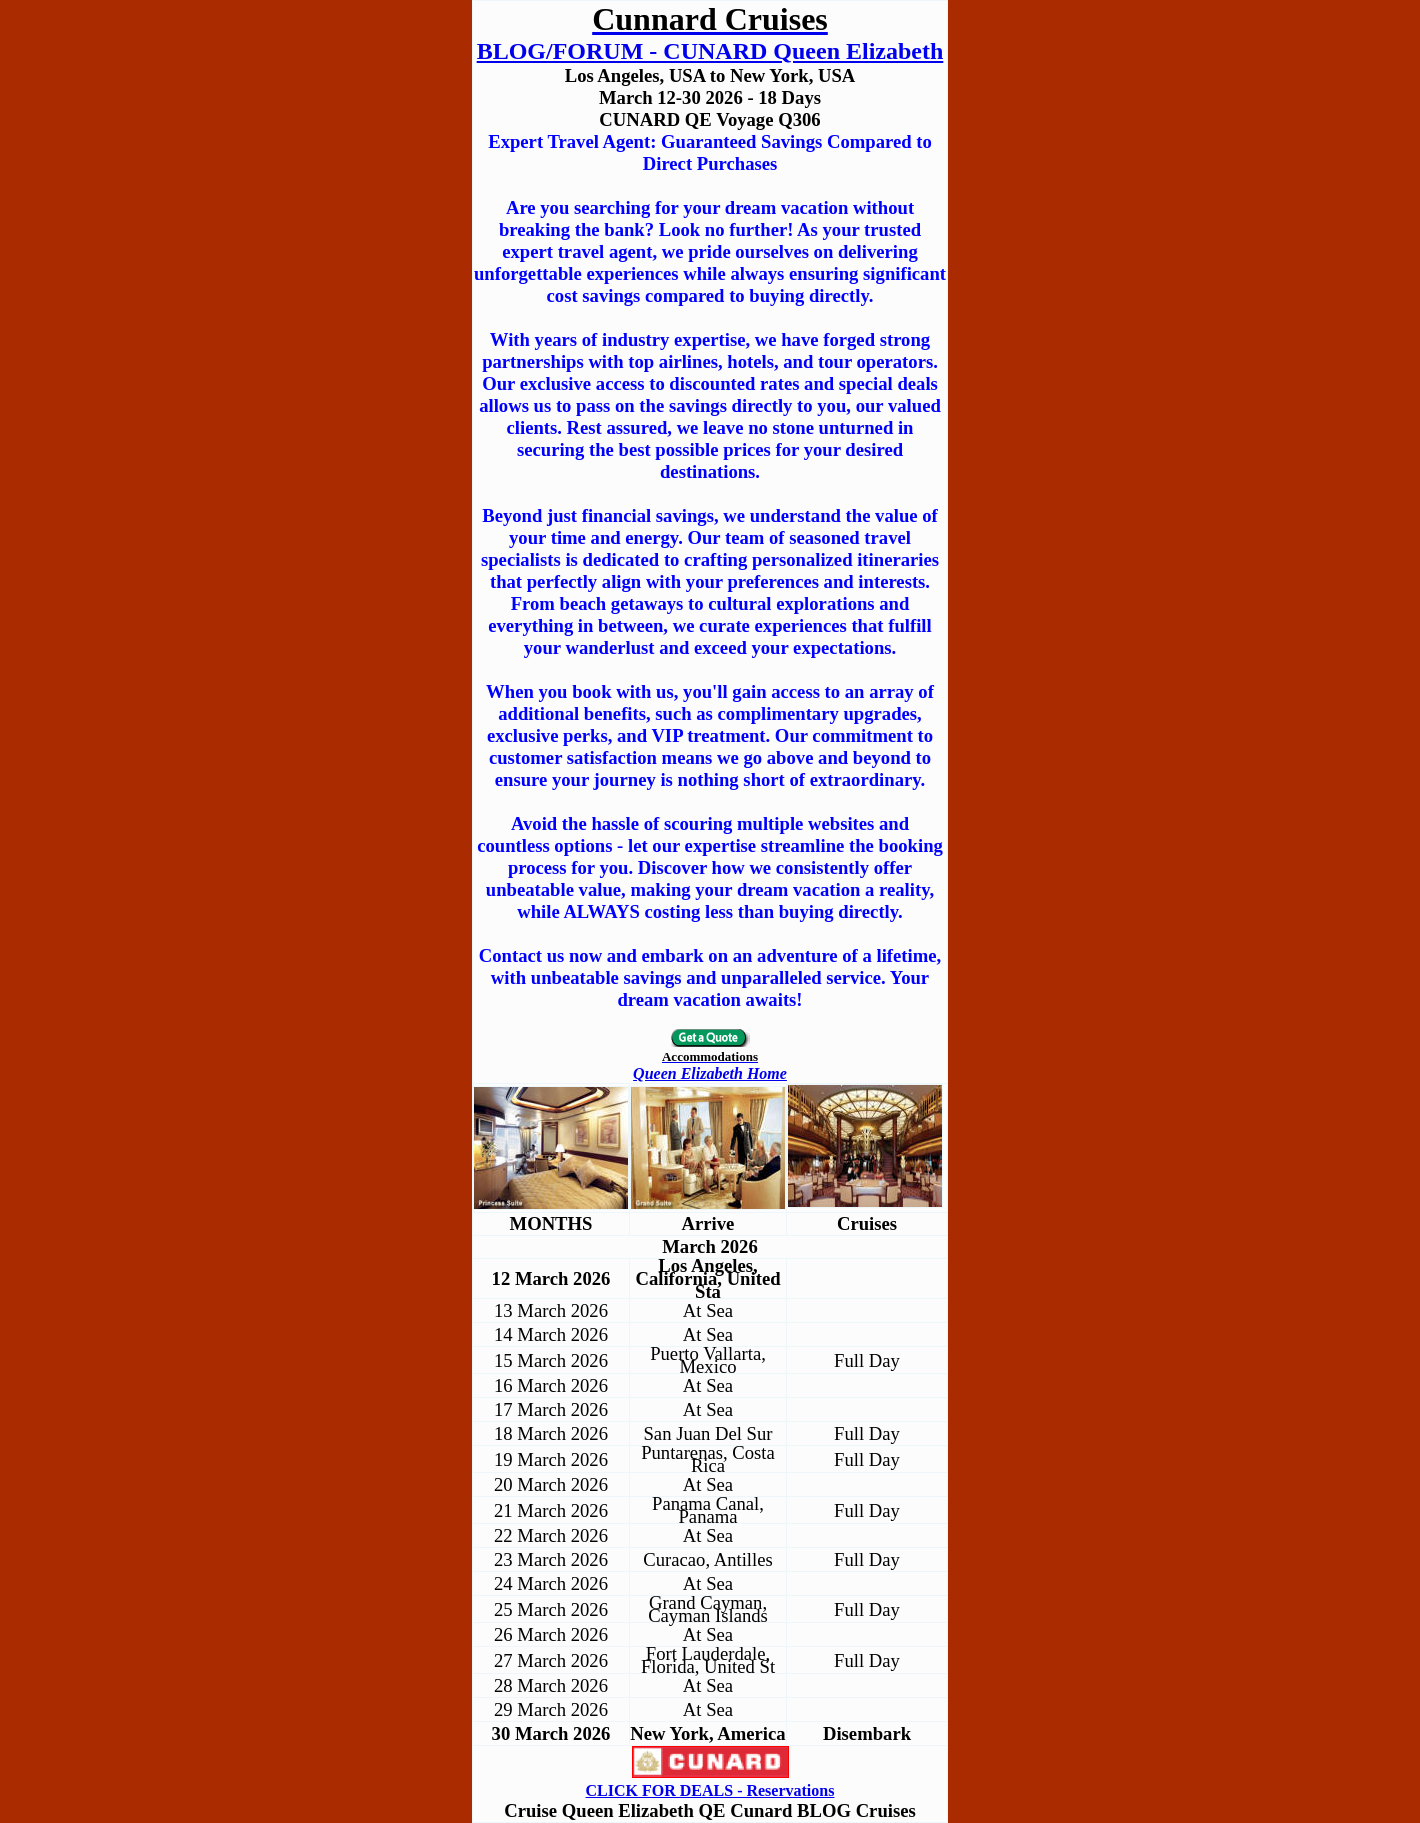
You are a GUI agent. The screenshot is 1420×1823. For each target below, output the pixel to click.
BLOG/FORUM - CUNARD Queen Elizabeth (710, 51)
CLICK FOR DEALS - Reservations (710, 1790)
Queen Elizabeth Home (710, 1073)
